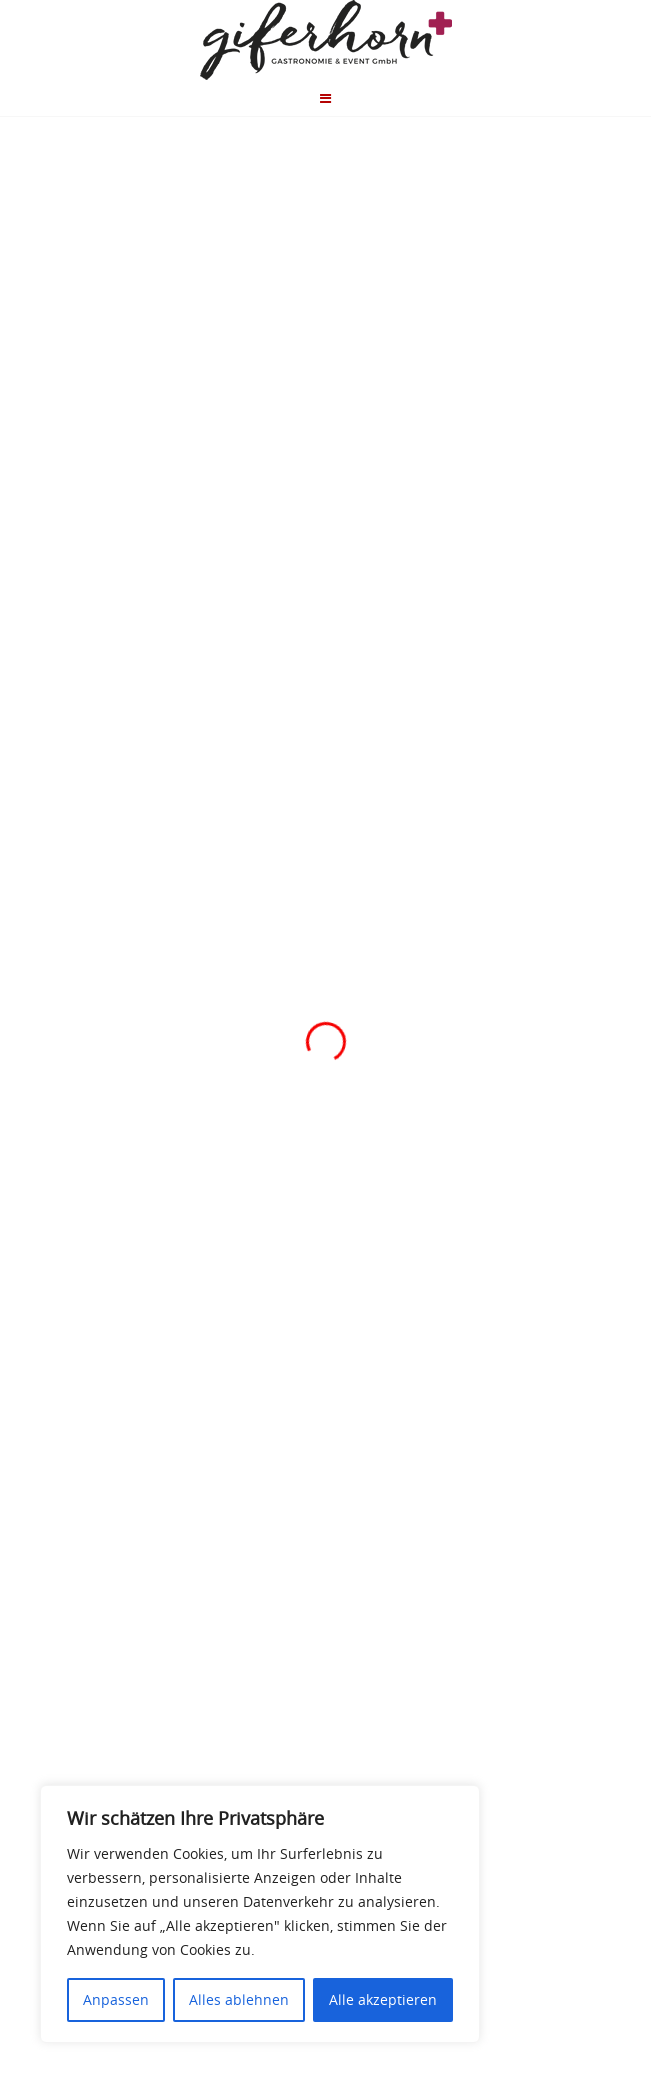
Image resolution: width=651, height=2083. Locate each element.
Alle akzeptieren (383, 1999)
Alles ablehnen (239, 1999)
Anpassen (116, 1999)
